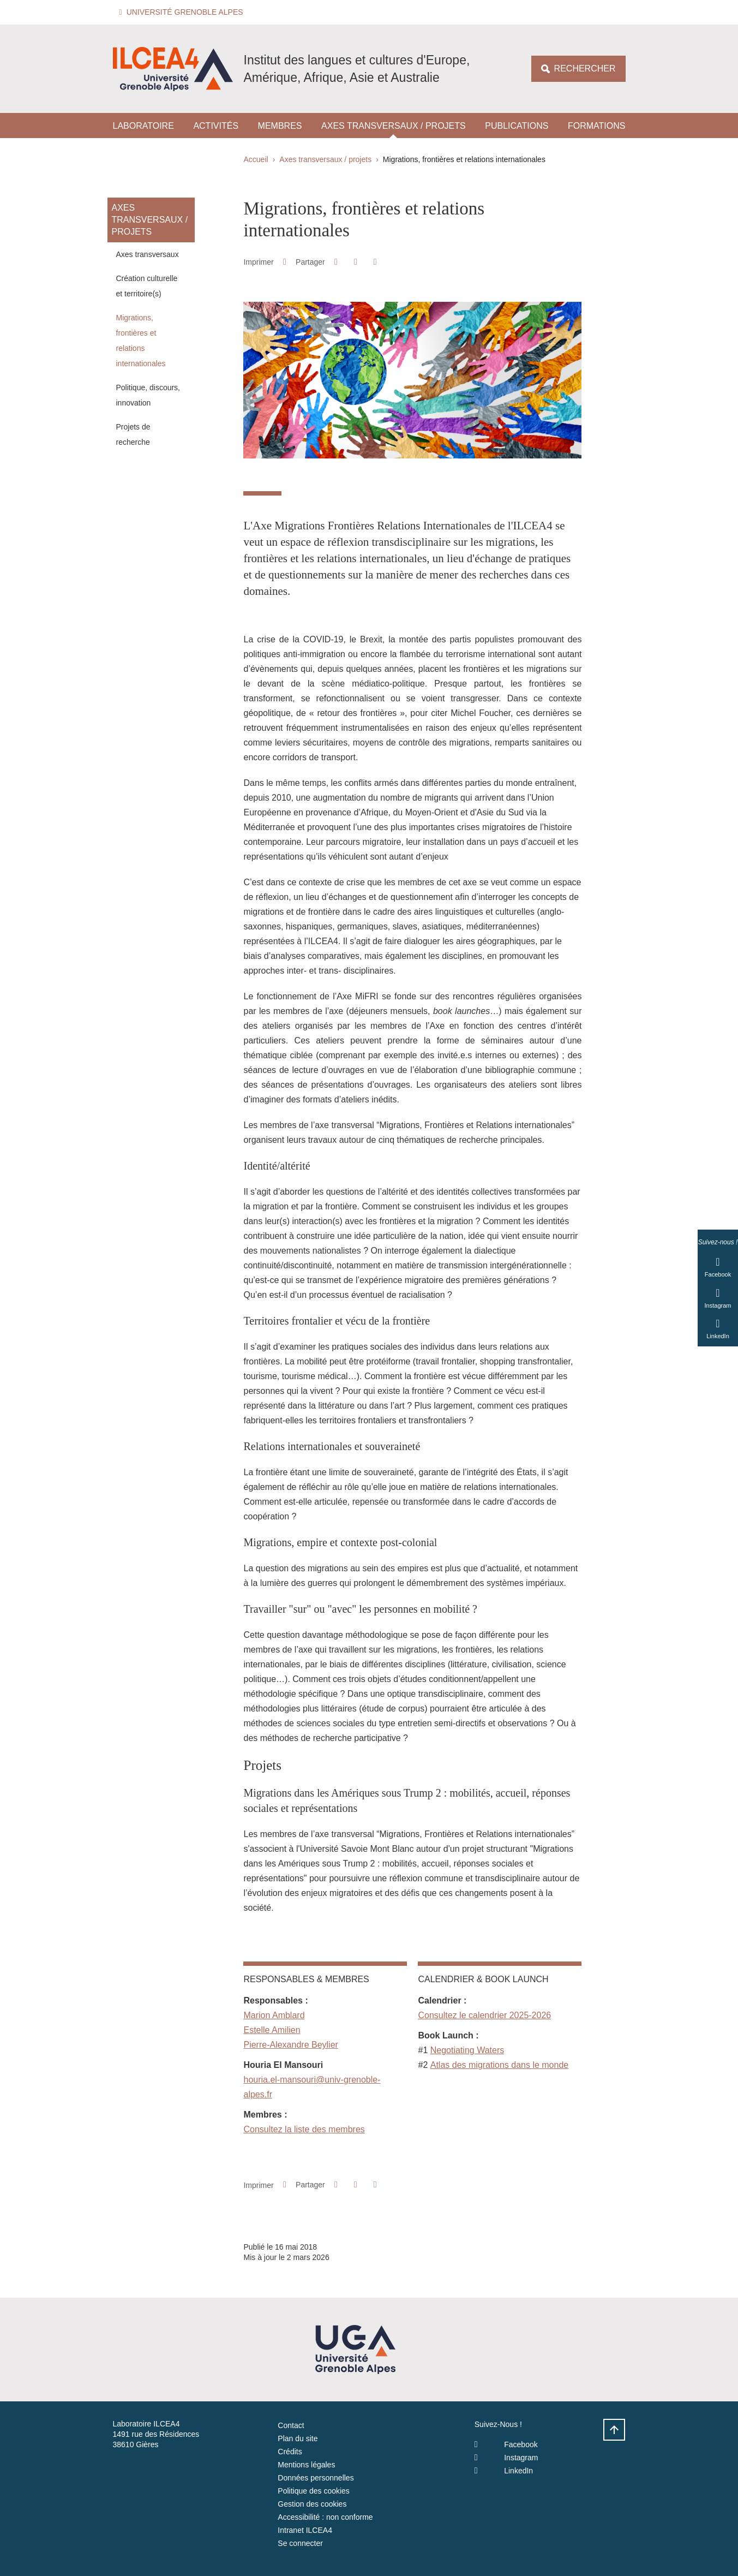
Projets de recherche (133, 434)
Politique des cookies (314, 2490)
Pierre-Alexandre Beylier (290, 2044)
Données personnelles (315, 2477)
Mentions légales (306, 2464)
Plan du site (297, 2438)
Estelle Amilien (271, 2030)
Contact (291, 2425)
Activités (215, 125)
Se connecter (300, 2543)
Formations (596, 125)
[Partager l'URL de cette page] (375, 262)
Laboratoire (143, 125)
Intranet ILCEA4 (305, 2530)
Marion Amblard (273, 2015)
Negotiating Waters (467, 2050)
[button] (183, 12)
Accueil (256, 159)
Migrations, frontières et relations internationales (141, 340)
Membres (280, 125)
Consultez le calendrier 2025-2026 (484, 2015)
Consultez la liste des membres (303, 2129)
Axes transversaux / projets (393, 125)
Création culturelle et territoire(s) (147, 286)
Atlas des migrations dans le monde (499, 2065)
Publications (516, 125)
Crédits (290, 2451)
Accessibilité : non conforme (325, 2517)
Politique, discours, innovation (148, 395)
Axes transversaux (147, 254)
